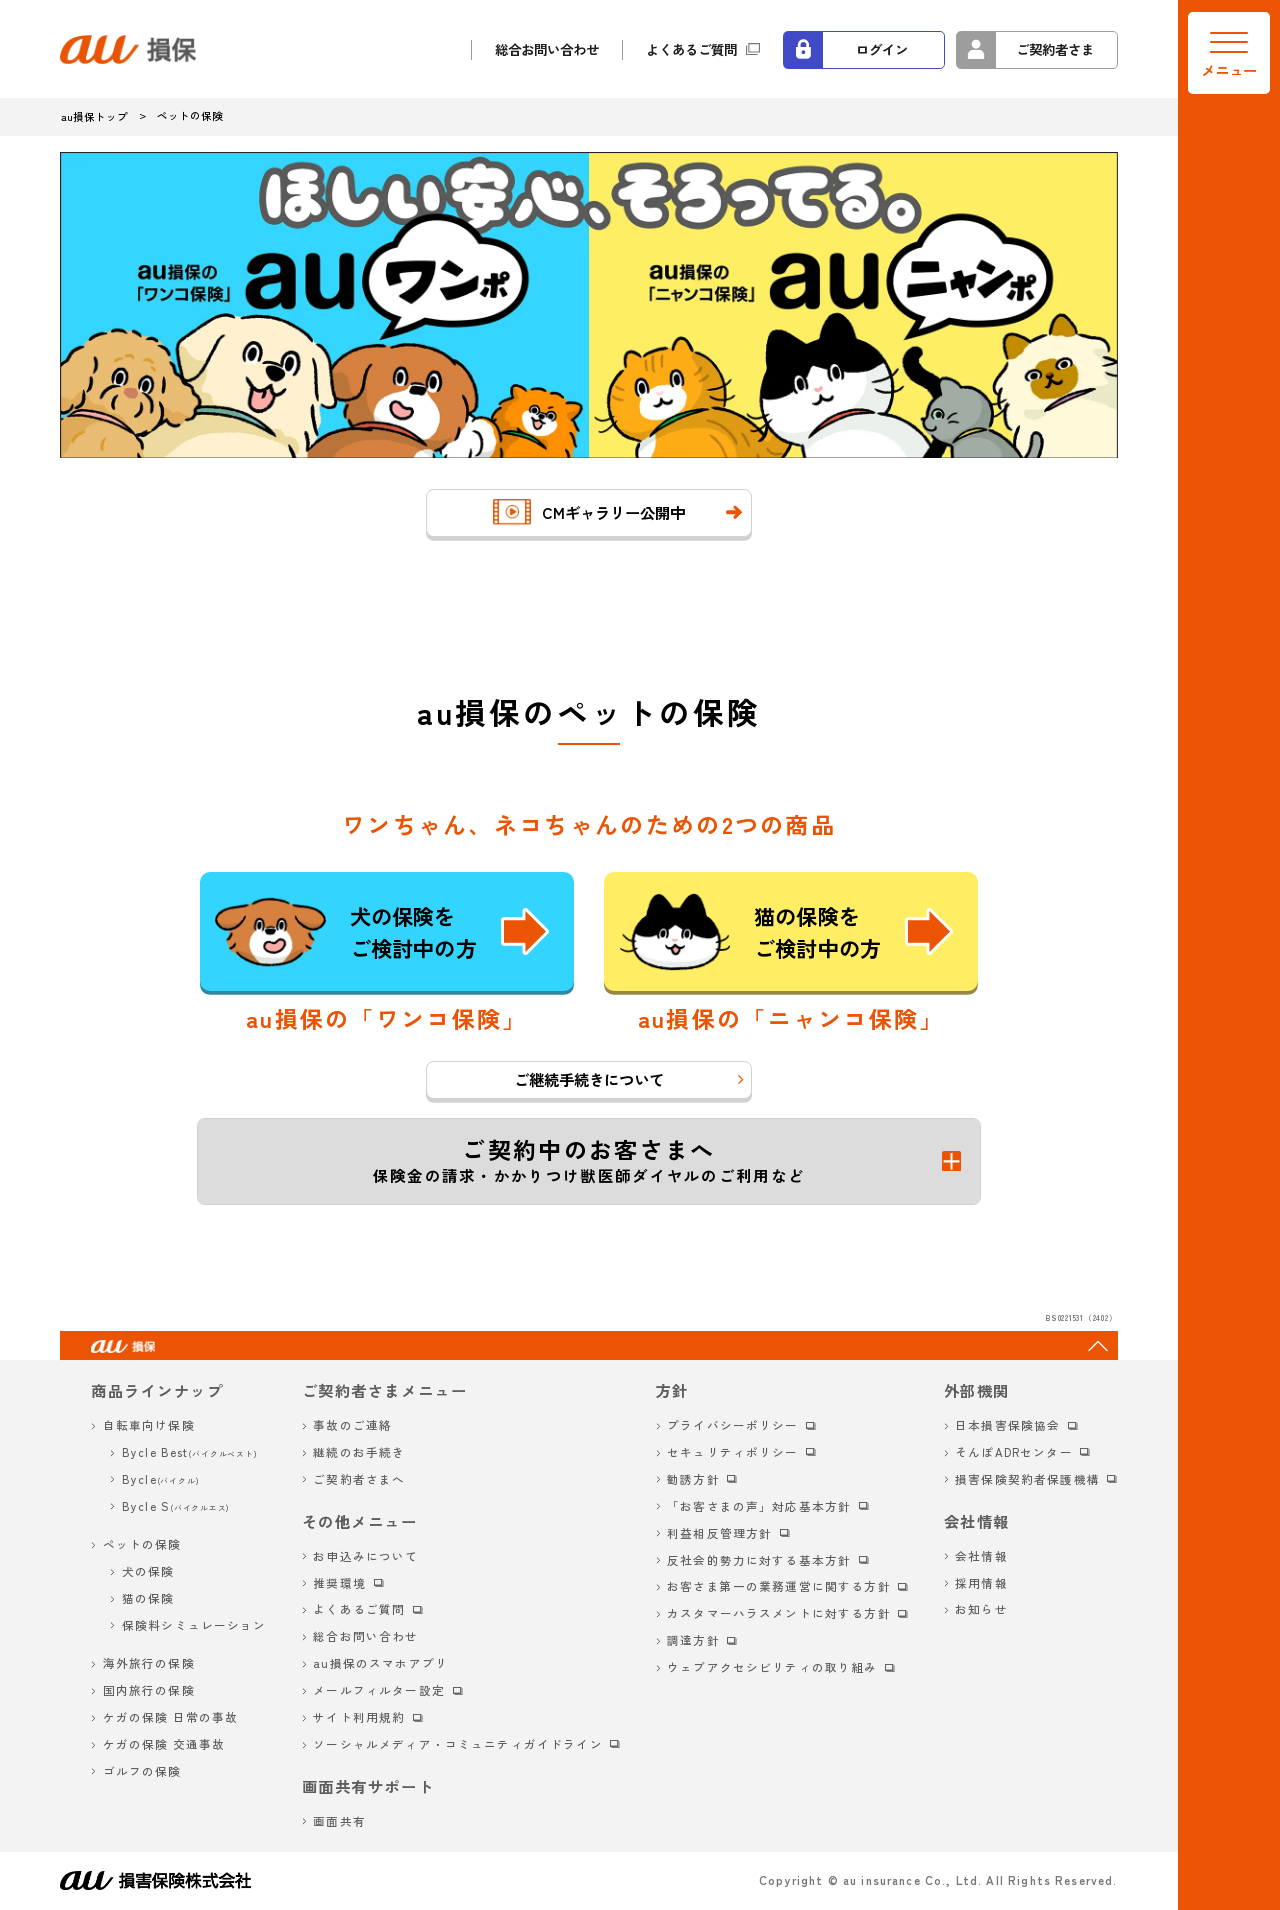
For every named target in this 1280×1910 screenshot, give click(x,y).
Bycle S (176, 1506)
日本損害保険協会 (1007, 1425)
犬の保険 (148, 1571)
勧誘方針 (693, 1479)
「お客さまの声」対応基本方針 (759, 1506)
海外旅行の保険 (149, 1663)
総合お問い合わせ (547, 49)
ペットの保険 (142, 1544)
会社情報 (981, 1556)
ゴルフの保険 (142, 1771)
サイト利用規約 (359, 1717)
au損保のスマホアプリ (380, 1663)
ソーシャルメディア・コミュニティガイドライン (457, 1744)
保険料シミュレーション (194, 1625)
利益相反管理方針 (719, 1533)
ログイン (882, 49)
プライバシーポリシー (733, 1425)
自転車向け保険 (149, 1425)
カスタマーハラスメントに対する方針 (779, 1613)
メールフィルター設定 (379, 1690)
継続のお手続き (359, 1452)
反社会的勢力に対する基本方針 (759, 1560)
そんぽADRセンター (1014, 1452)
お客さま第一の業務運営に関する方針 (779, 1586)
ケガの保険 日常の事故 (171, 1717)
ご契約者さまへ (359, 1479)
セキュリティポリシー (733, 1452)
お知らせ (981, 1609)
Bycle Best (189, 1452)
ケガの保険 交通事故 (164, 1744)
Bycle (160, 1479)
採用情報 (981, 1583)
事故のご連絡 (352, 1425)
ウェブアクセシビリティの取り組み (772, 1667)
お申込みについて (365, 1556)
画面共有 (339, 1821)
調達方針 (693, 1640)
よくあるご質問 (691, 49)
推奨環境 (339, 1583)
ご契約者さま (1055, 49)
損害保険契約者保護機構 (1027, 1479)
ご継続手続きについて (589, 1079)
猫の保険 (148, 1598)
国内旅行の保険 (149, 1690)
